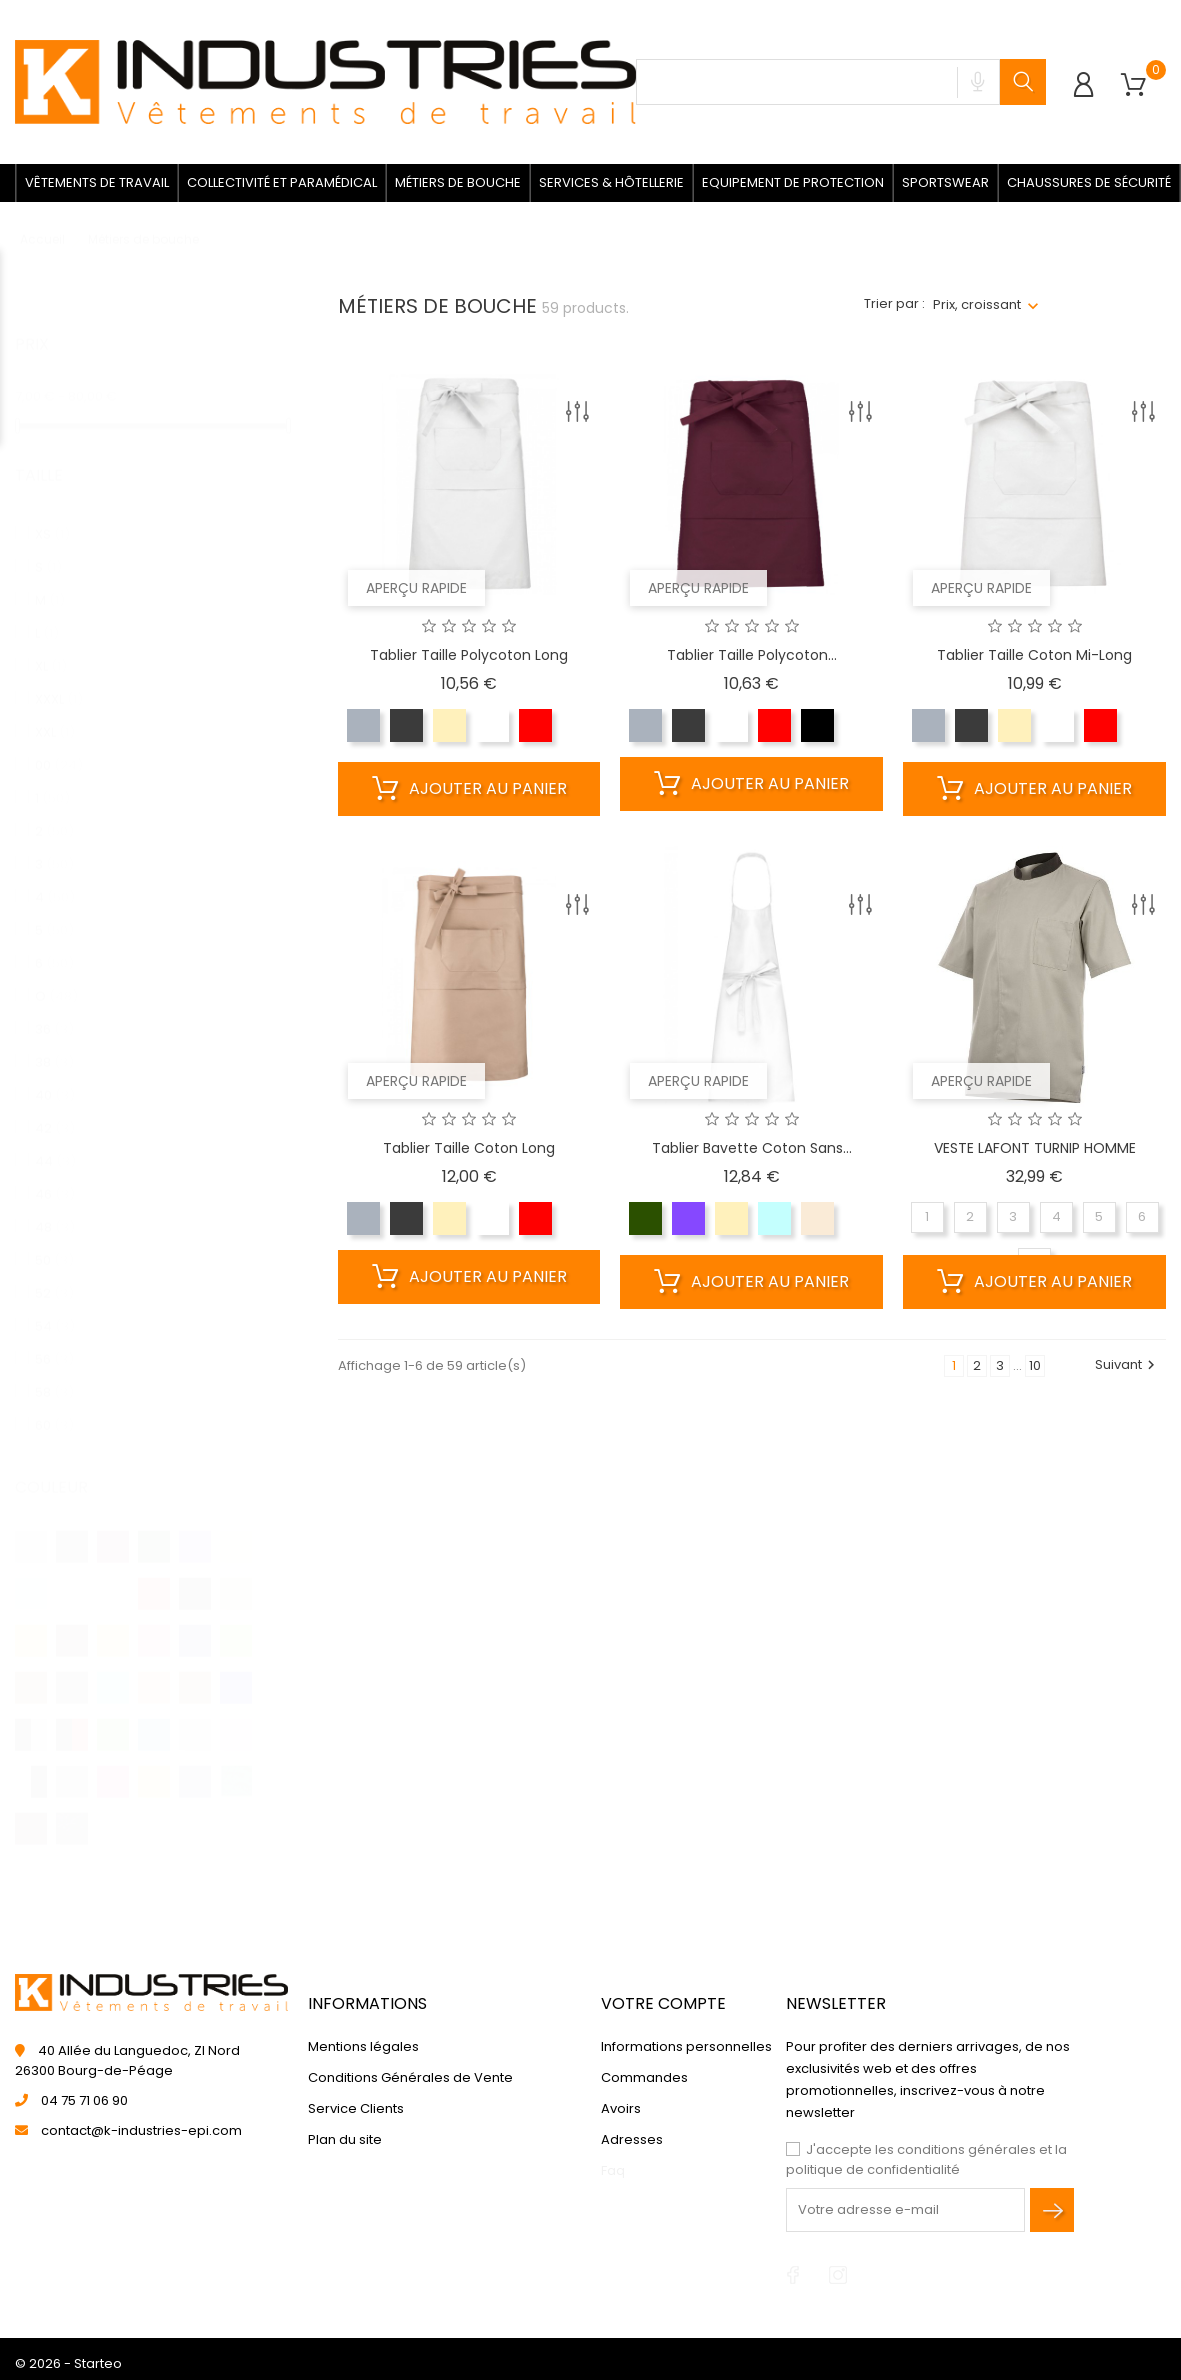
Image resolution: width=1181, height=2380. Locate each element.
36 (54, 1009)
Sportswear (945, 182)
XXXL (59, 679)
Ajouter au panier (469, 789)
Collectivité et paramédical (282, 182)
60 (54, 1405)
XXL (55, 712)
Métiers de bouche (458, 182)
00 (59, 745)
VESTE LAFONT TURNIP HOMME (1035, 1148)
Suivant (1127, 1364)
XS (52, 514)
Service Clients (356, 2108)
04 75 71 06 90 (84, 2100)
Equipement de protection (793, 182)
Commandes (644, 2077)
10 (1035, 1365)
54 (55, 1306)
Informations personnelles (686, 2046)
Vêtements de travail (97, 182)
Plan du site (345, 2139)
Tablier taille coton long (469, 1148)
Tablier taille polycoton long (469, 655)
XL (51, 646)
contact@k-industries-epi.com (141, 2130)
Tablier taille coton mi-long (1034, 655)
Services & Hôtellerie (611, 182)
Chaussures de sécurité (1089, 182)
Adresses (632, 2139)
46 (55, 1174)
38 (54, 1042)
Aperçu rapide (416, 588)
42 (55, 1108)
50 (54, 1240)
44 (55, 1141)
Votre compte (663, 2003)
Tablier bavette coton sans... (752, 1148)
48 (55, 1207)
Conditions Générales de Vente (410, 2077)
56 (54, 1339)
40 (55, 1075)
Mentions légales (363, 2046)
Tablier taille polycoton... (752, 655)
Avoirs (621, 2108)
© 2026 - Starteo (68, 2363)
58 (54, 1372)
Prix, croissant (977, 304)
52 (54, 1273)
